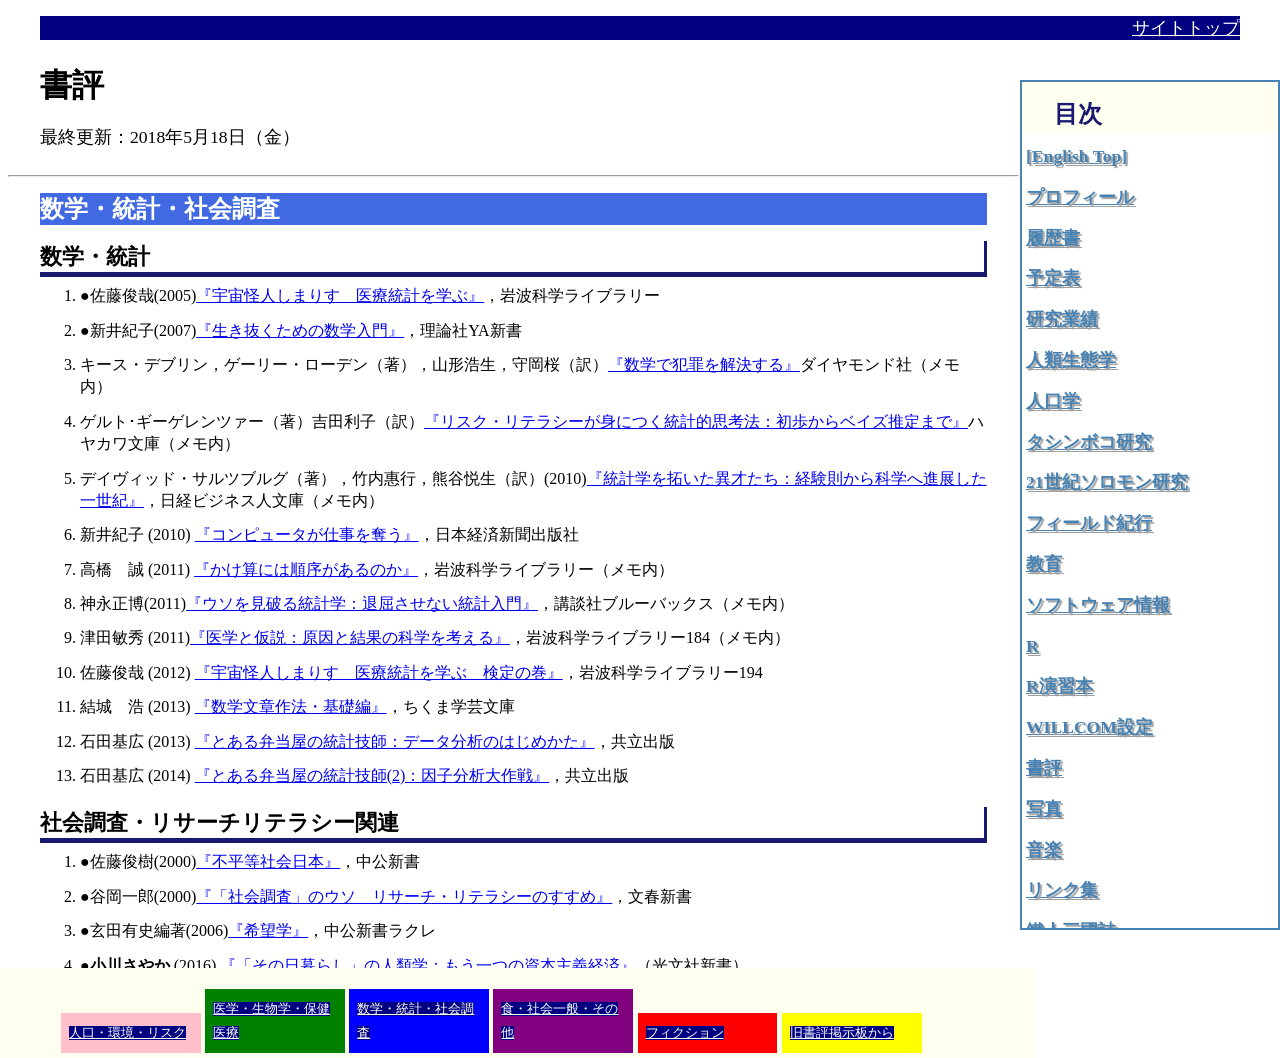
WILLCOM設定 (1089, 727)
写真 (1044, 809)
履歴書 (1053, 238)
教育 (1044, 564)
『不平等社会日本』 (268, 861)
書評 (1044, 768)
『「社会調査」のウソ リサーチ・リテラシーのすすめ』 (404, 896)
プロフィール (1080, 197)
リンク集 (1062, 890)
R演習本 (1059, 686)
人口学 (1053, 401)
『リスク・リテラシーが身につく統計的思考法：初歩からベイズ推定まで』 (696, 421)
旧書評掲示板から (842, 1033)
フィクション (685, 1033)
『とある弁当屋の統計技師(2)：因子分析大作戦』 (372, 775)
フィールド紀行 (1089, 523)
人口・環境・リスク (127, 1033)
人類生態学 (1071, 360)
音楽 (1044, 850)
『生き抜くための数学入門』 (300, 330)
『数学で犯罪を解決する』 (704, 364)
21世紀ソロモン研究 (1107, 482)
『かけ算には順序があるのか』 (306, 569)
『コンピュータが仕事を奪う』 (307, 534)
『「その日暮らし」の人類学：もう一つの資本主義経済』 (428, 965)
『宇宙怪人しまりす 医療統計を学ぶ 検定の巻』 (379, 672)
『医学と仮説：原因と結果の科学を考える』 (350, 637)
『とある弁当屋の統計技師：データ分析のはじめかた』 (395, 741)
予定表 (1053, 278)
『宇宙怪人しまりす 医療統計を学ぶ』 (340, 295)
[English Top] (1076, 156)
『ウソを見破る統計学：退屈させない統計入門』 (362, 603)
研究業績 (1062, 319)
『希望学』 (268, 930)
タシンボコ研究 (1089, 442)
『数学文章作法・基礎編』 (291, 706)
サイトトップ (1186, 28)
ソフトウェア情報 (1098, 605)
